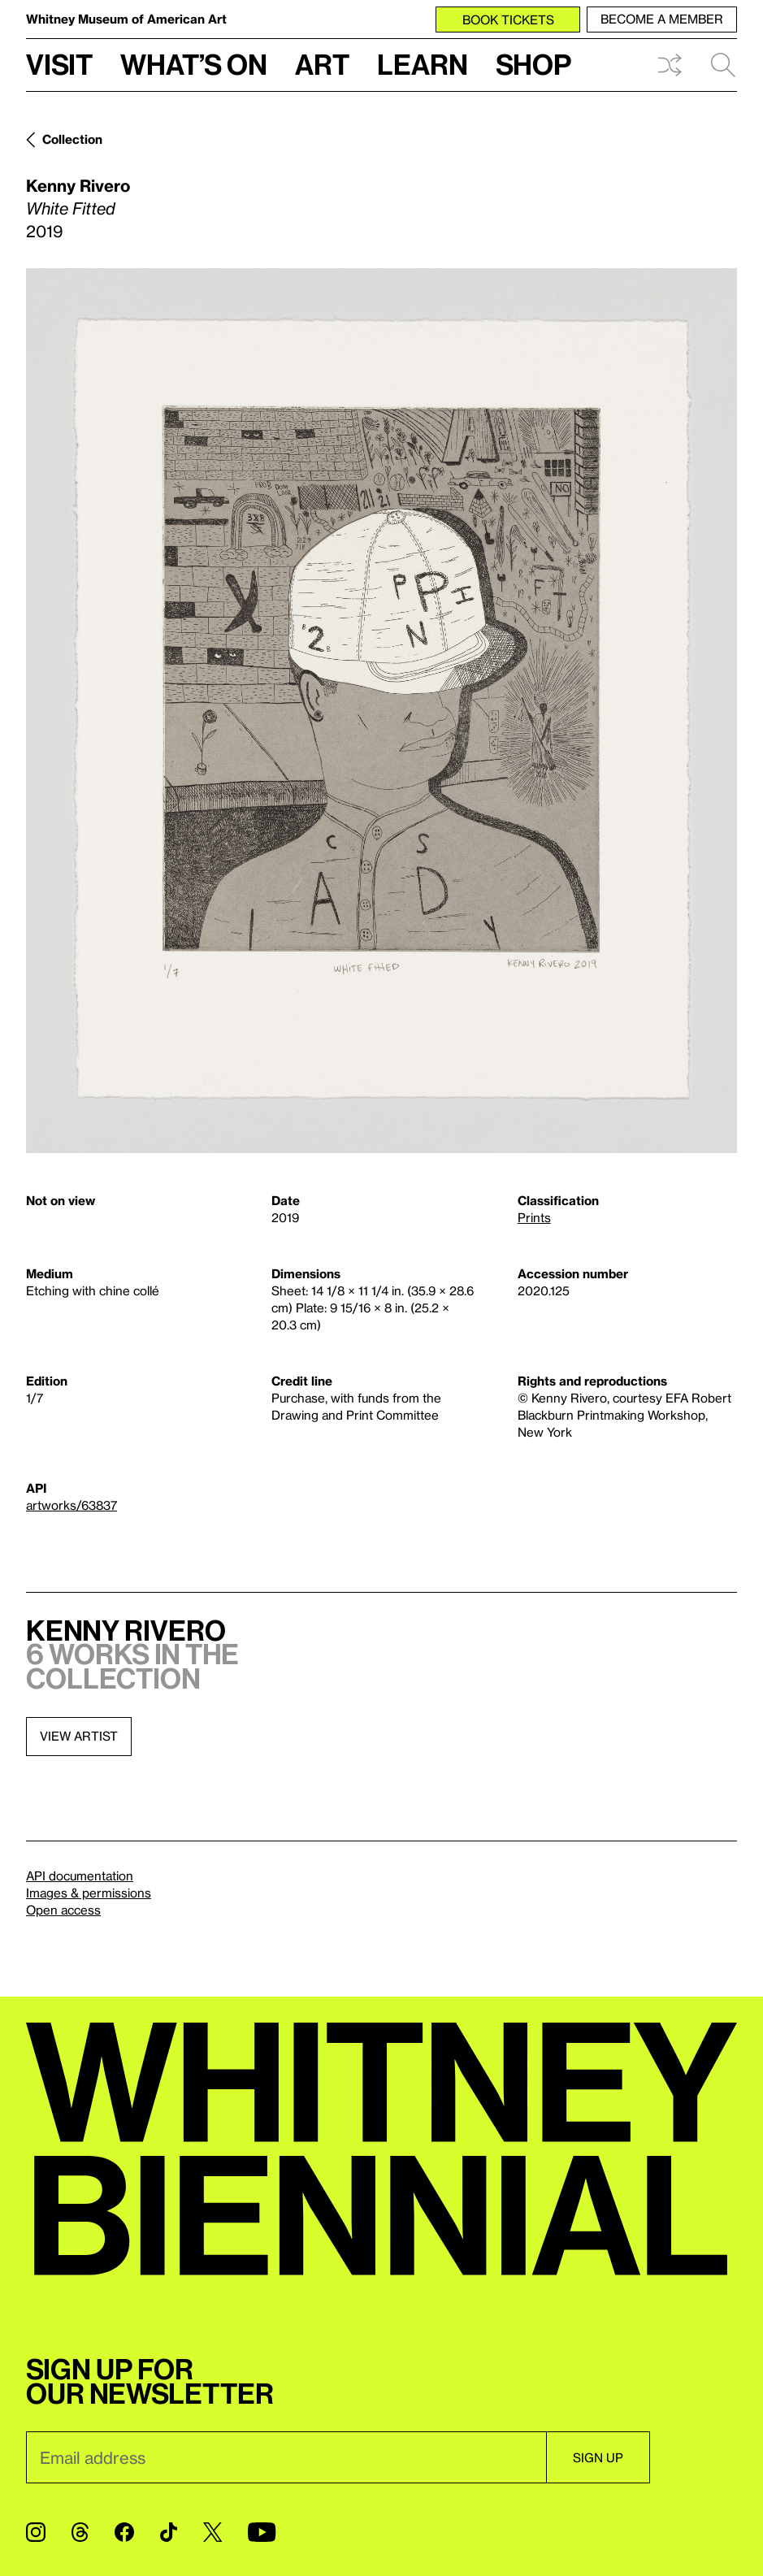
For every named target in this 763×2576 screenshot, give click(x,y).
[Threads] (80, 2532)
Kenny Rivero (78, 185)
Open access (63, 1909)
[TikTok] (168, 2532)
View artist (79, 1735)
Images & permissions (88, 1892)
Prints (534, 1217)
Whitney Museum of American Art (126, 18)
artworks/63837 (71, 1505)
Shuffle (670, 65)
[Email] (286, 2457)
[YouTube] (261, 2532)
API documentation (79, 1875)
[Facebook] (124, 2532)
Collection (72, 139)
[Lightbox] (381, 710)
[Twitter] (212, 2532)
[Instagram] (36, 2532)
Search (723, 65)
